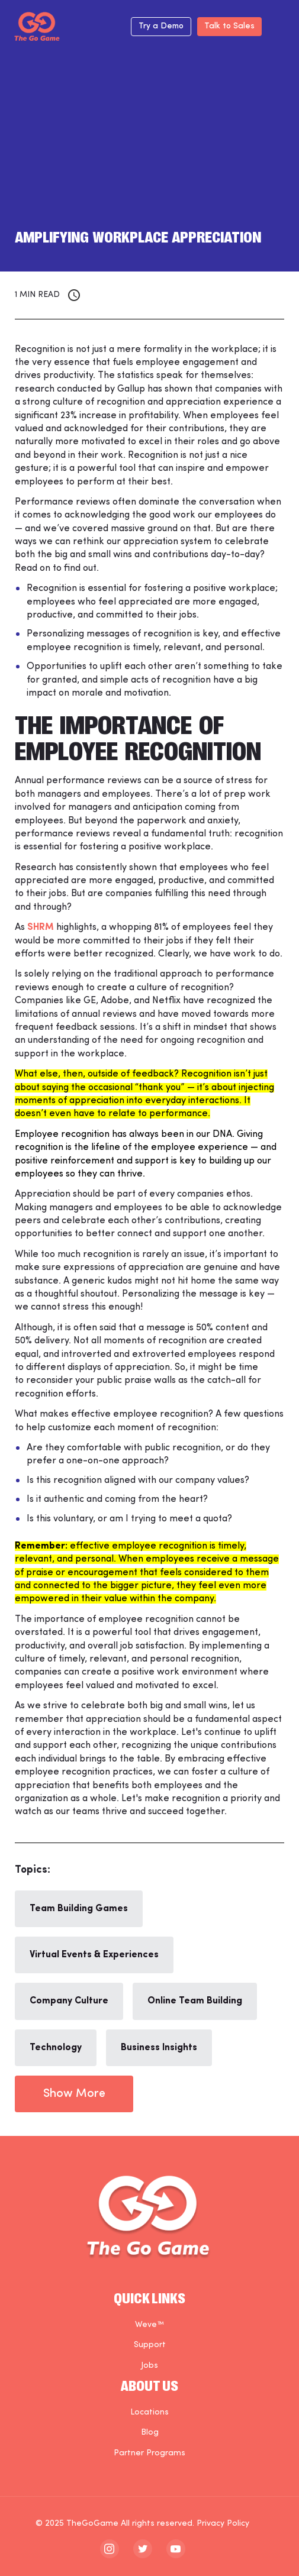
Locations (149, 2412)
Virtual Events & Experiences (94, 1955)
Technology (56, 2048)
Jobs (149, 2365)
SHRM (40, 927)
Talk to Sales (229, 26)
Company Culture (69, 2001)
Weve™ (149, 2324)
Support (150, 2345)
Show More (74, 2094)
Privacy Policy (223, 2523)
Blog (150, 2432)
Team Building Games (79, 1909)
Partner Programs (149, 2453)
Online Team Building (194, 2001)
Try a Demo (161, 26)
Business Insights (159, 2048)
